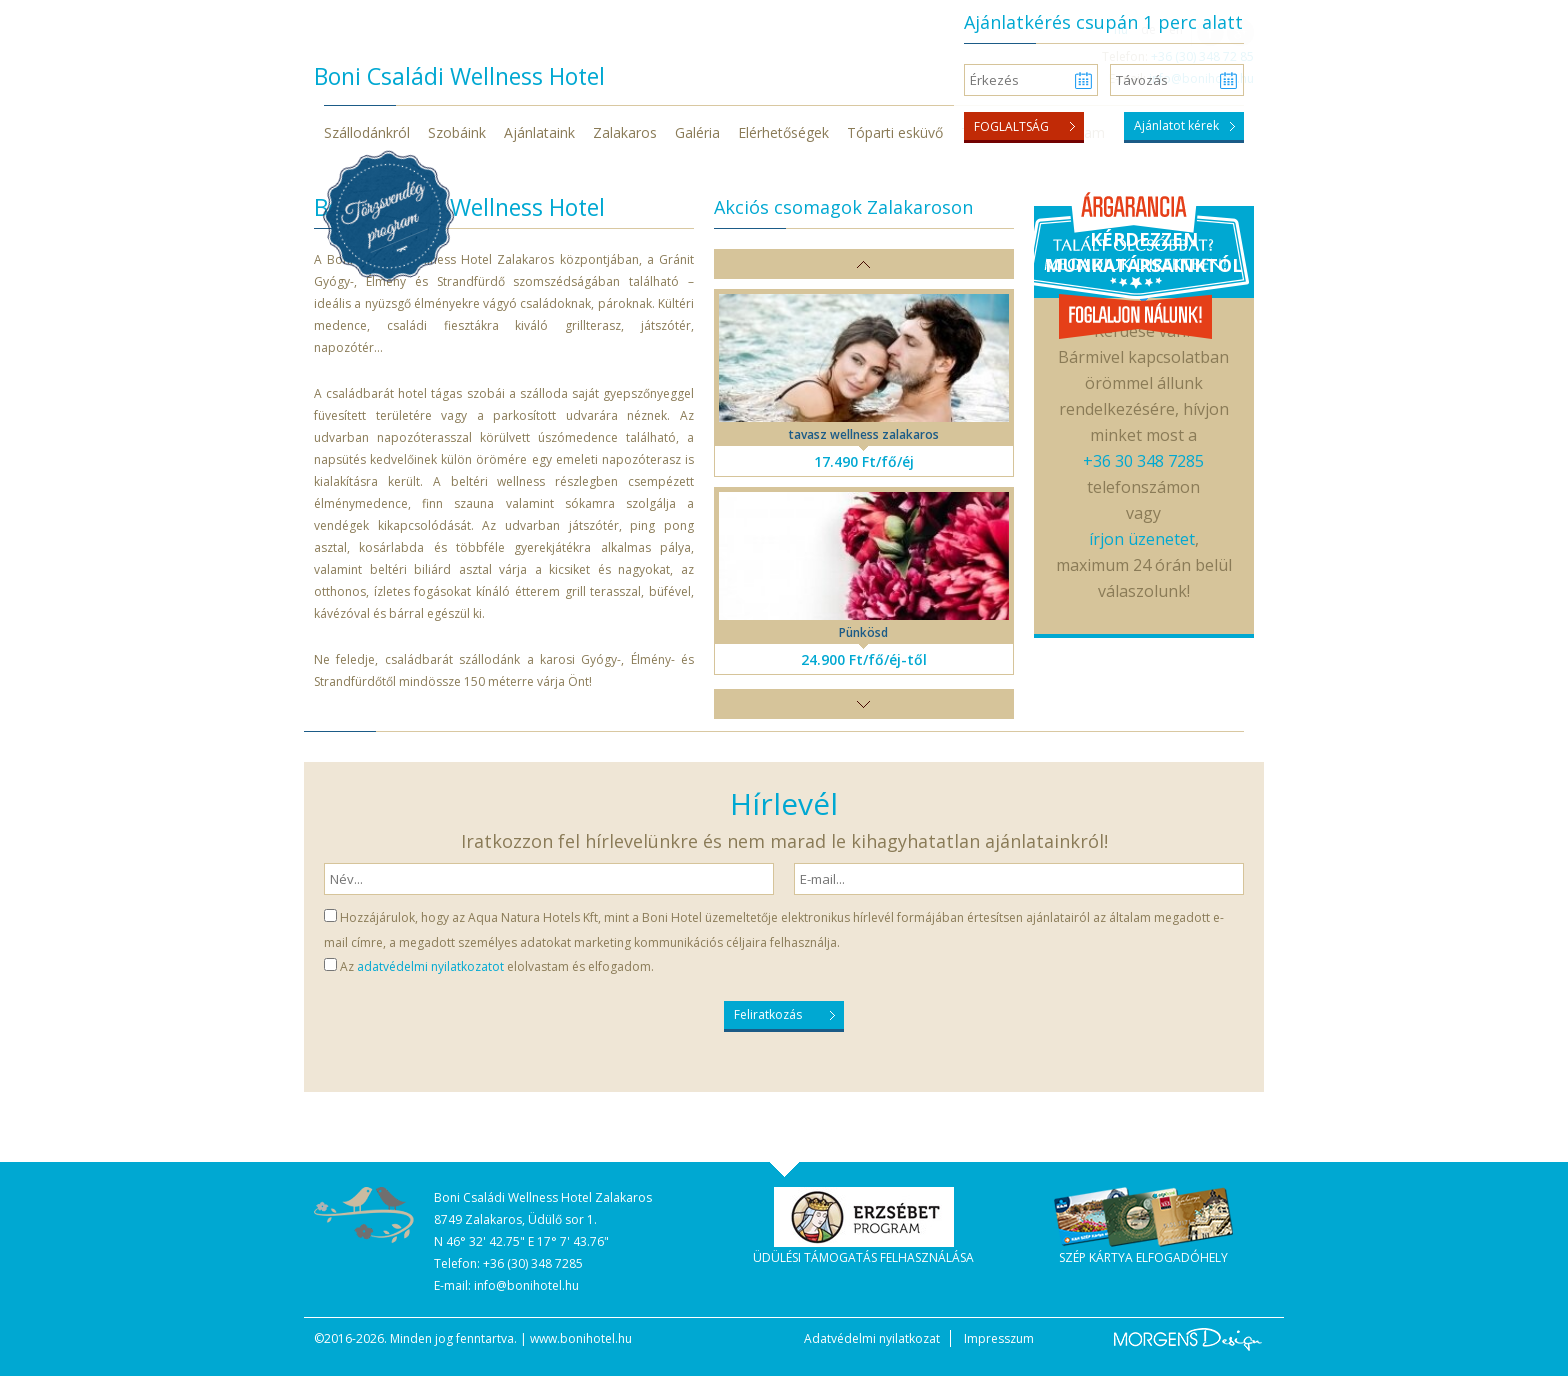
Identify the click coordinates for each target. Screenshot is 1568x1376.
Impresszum (999, 1338)
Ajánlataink (539, 132)
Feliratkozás (768, 1014)
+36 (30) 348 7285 (533, 1263)
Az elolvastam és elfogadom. (497, 966)
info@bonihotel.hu (526, 1285)
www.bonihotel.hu (581, 1338)
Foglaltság (1011, 126)
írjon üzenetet (1142, 539)
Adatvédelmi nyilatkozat (872, 1338)
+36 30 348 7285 (1143, 461)
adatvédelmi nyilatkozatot (430, 966)
